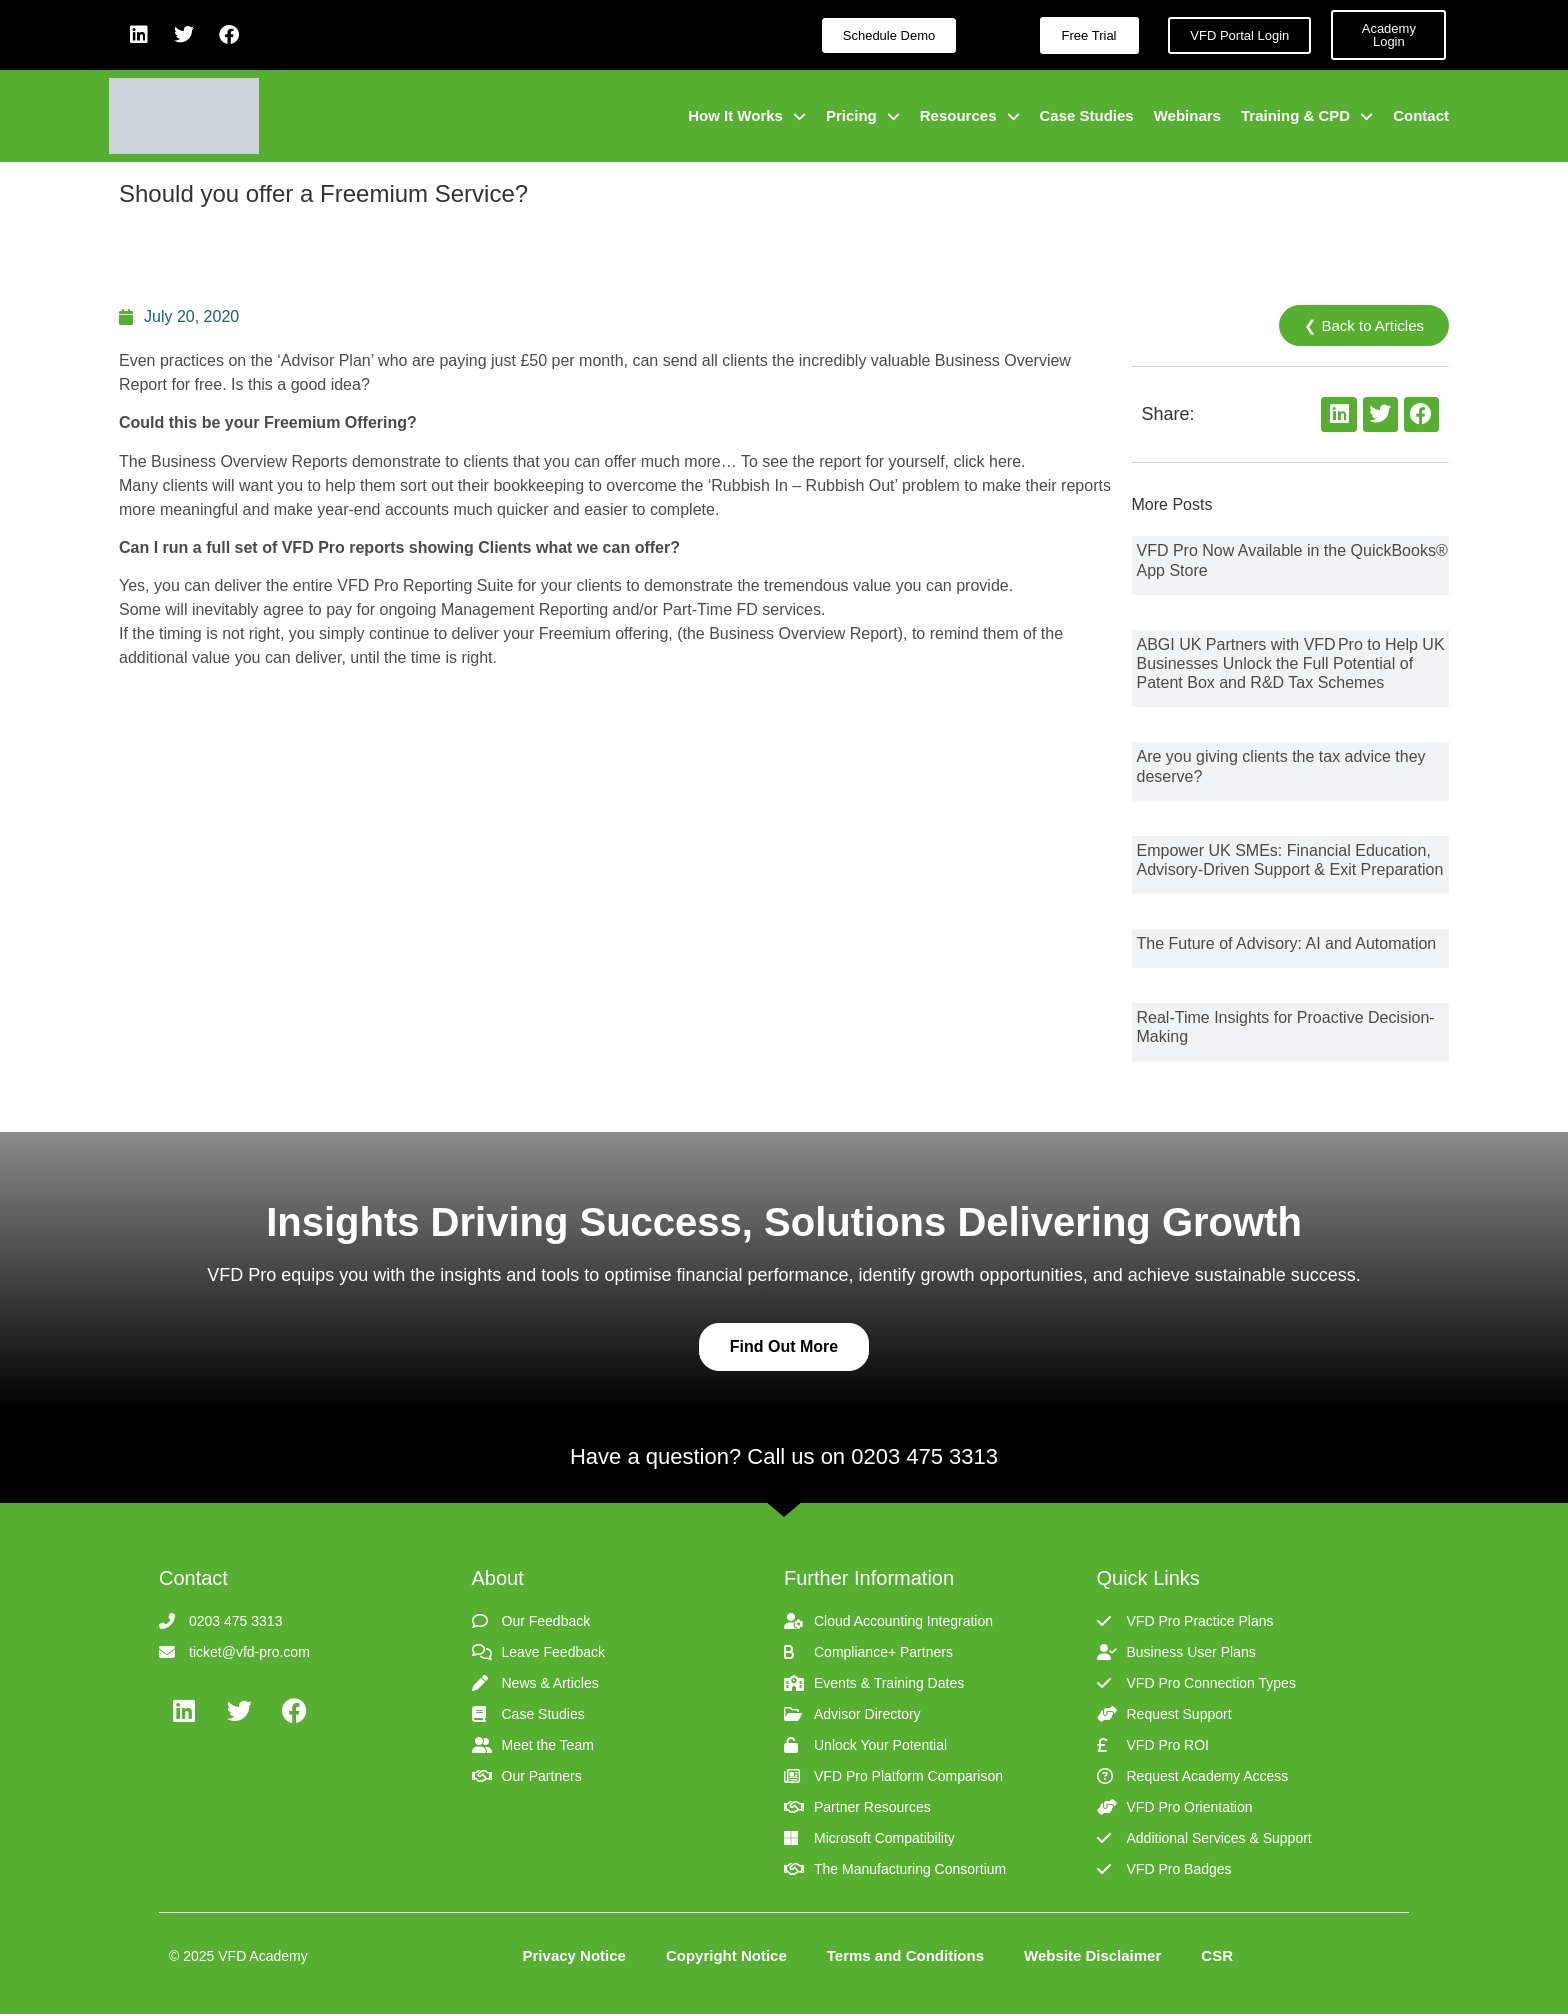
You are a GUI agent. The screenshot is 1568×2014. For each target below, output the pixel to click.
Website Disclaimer (1092, 1955)
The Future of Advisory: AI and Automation (1287, 943)
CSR (1217, 1955)
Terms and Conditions (905, 1955)
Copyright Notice (726, 1955)
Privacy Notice (574, 1955)
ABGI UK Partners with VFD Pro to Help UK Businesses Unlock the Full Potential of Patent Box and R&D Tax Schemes (1291, 663)
